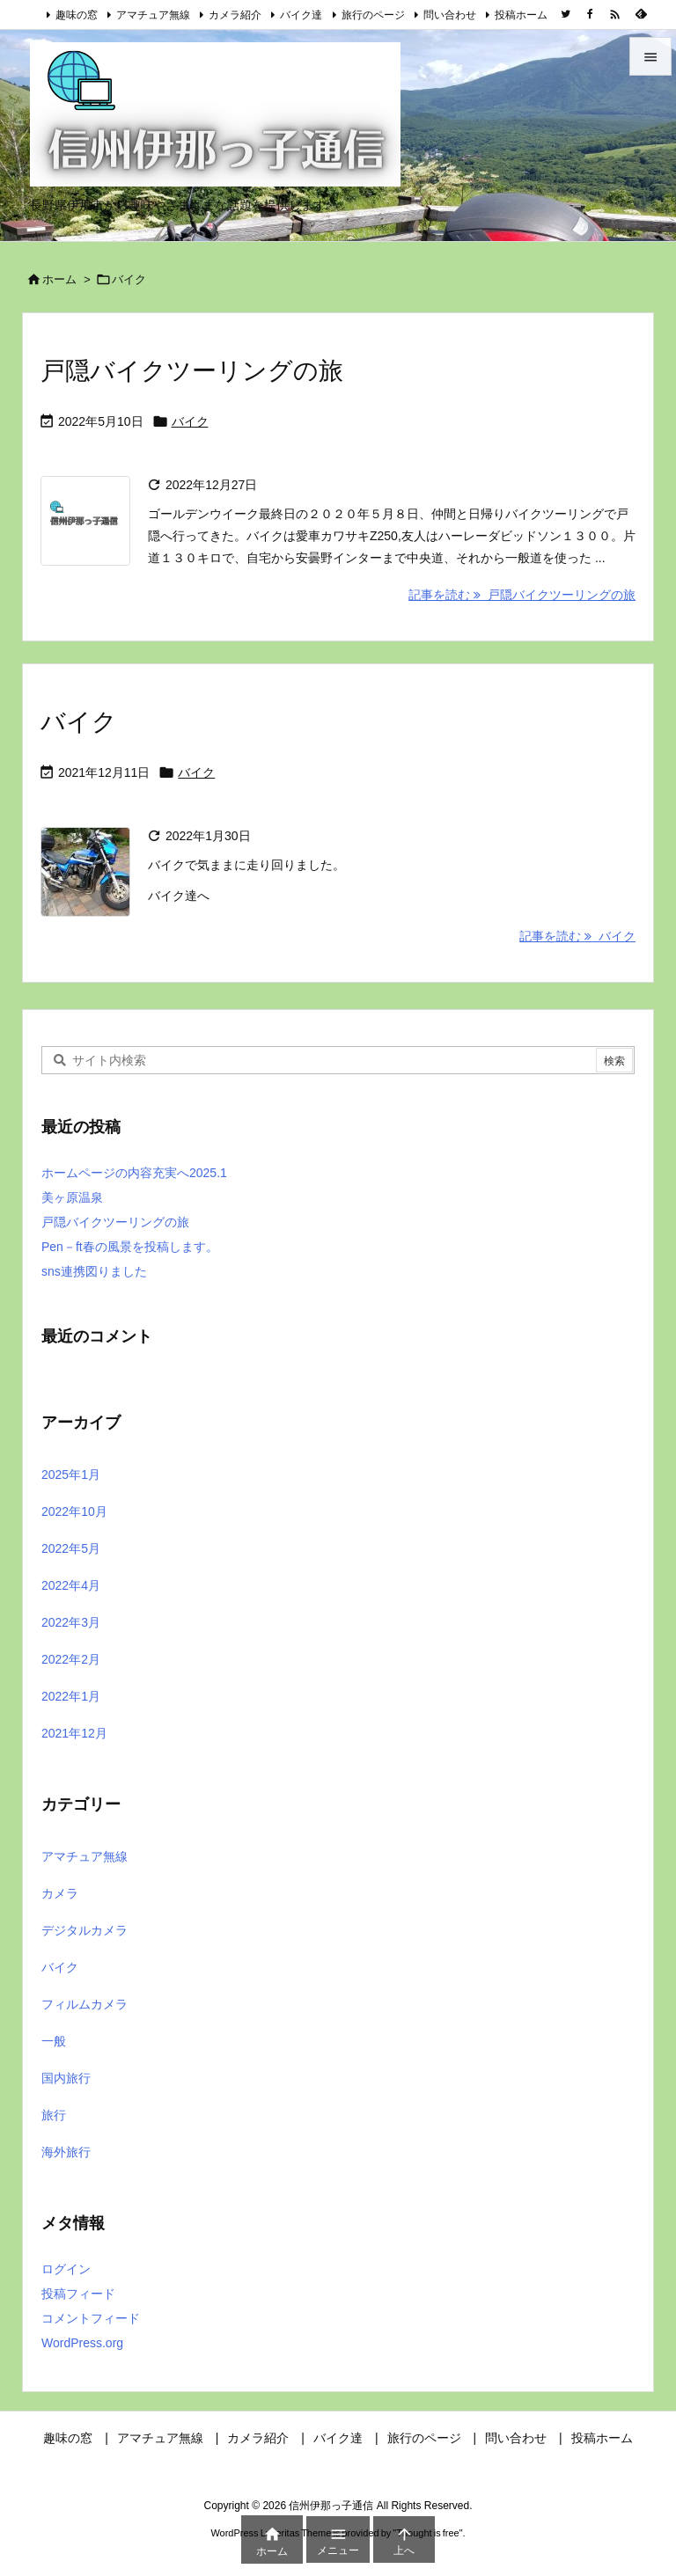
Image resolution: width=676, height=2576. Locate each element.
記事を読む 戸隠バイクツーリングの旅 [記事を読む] (522, 595)
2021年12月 (74, 1733)
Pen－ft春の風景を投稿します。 (129, 1247)
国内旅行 (66, 2078)
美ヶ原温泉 (72, 1197)
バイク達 (301, 15)
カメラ (59, 1893)
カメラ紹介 (235, 15)
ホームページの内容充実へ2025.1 (134, 1173)
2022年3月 (70, 1622)
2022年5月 (70, 1548)
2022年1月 (70, 1696)
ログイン (66, 2269)
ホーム (59, 279)
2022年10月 (74, 1511)
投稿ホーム (521, 15)
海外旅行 (66, 2152)
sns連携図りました (94, 1271)
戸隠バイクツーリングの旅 (191, 370)
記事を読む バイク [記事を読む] (577, 936)
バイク (190, 421)
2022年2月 (70, 1659)
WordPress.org (82, 2343)
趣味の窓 (76, 15)
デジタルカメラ (84, 1930)
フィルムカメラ (84, 2004)
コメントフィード (90, 2318)
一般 (53, 2041)
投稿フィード (78, 2294)
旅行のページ (373, 15)
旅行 (53, 2115)
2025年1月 (70, 1474)
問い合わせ (449, 15)
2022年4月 (70, 1585)
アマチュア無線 (153, 15)
